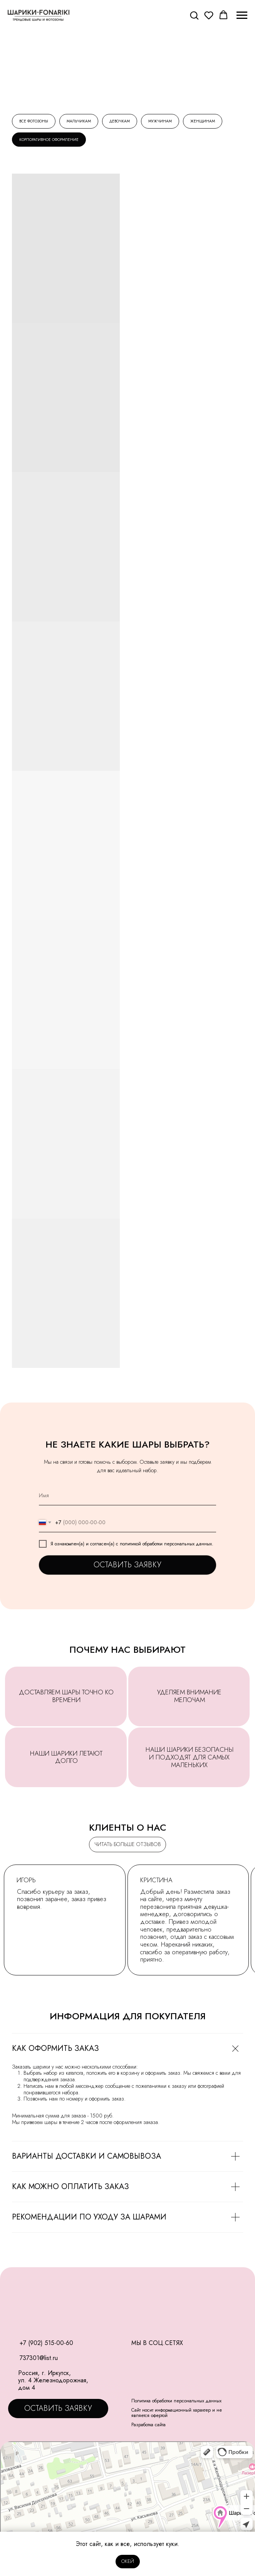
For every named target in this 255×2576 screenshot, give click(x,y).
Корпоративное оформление (49, 139)
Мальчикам (79, 121)
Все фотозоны (33, 121)
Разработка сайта (148, 2424)
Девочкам (119, 121)
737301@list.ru (39, 2357)
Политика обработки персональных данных (176, 2400)
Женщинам (202, 121)
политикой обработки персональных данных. (166, 1543)
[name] (127, 1495)
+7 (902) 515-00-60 (46, 2342)
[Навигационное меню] (242, 15)
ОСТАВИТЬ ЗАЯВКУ (127, 1564)
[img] (12, 2358)
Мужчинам (160, 121)
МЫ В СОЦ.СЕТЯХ (157, 2342)
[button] (194, 15)
